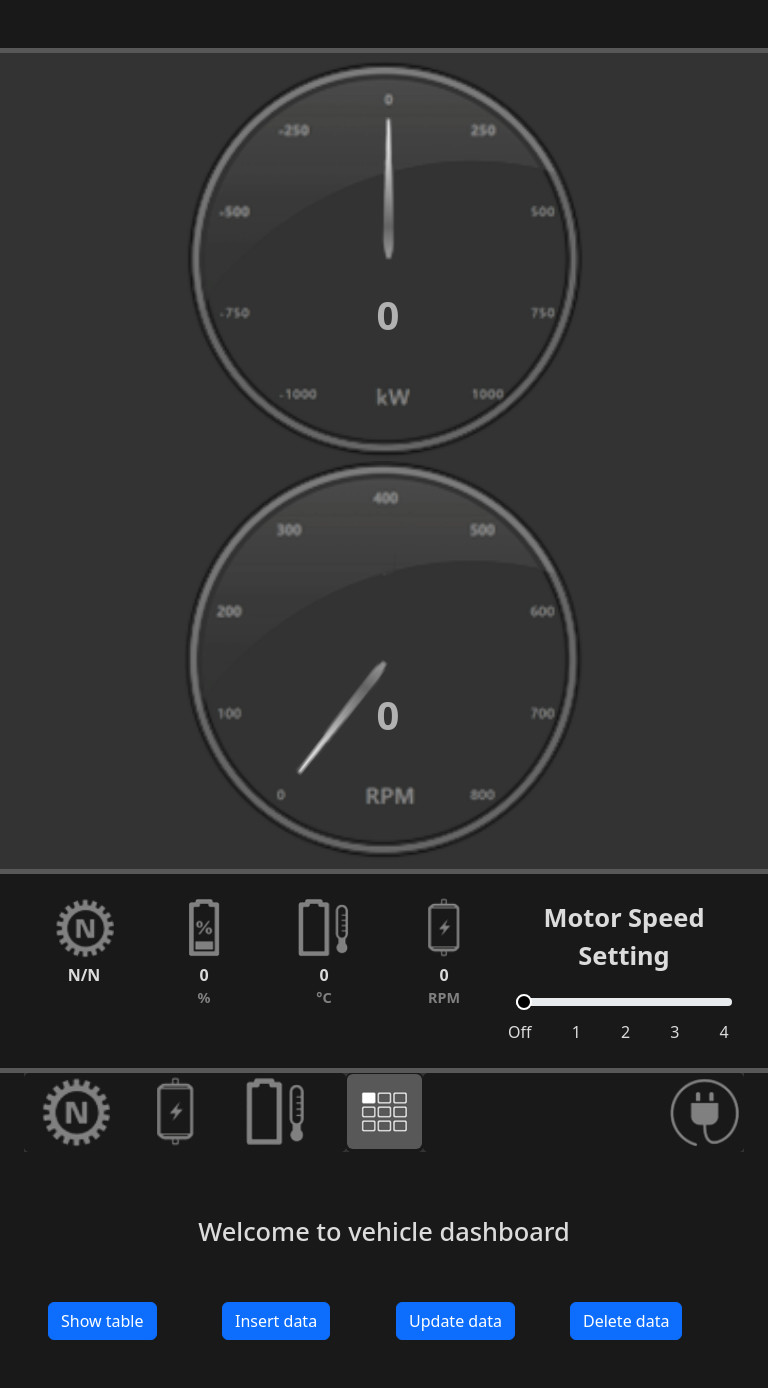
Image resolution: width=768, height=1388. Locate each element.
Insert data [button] (276, 1321)
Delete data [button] (626, 1321)
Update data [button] (455, 1321)
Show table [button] (102, 1321)
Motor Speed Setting (623, 936)
